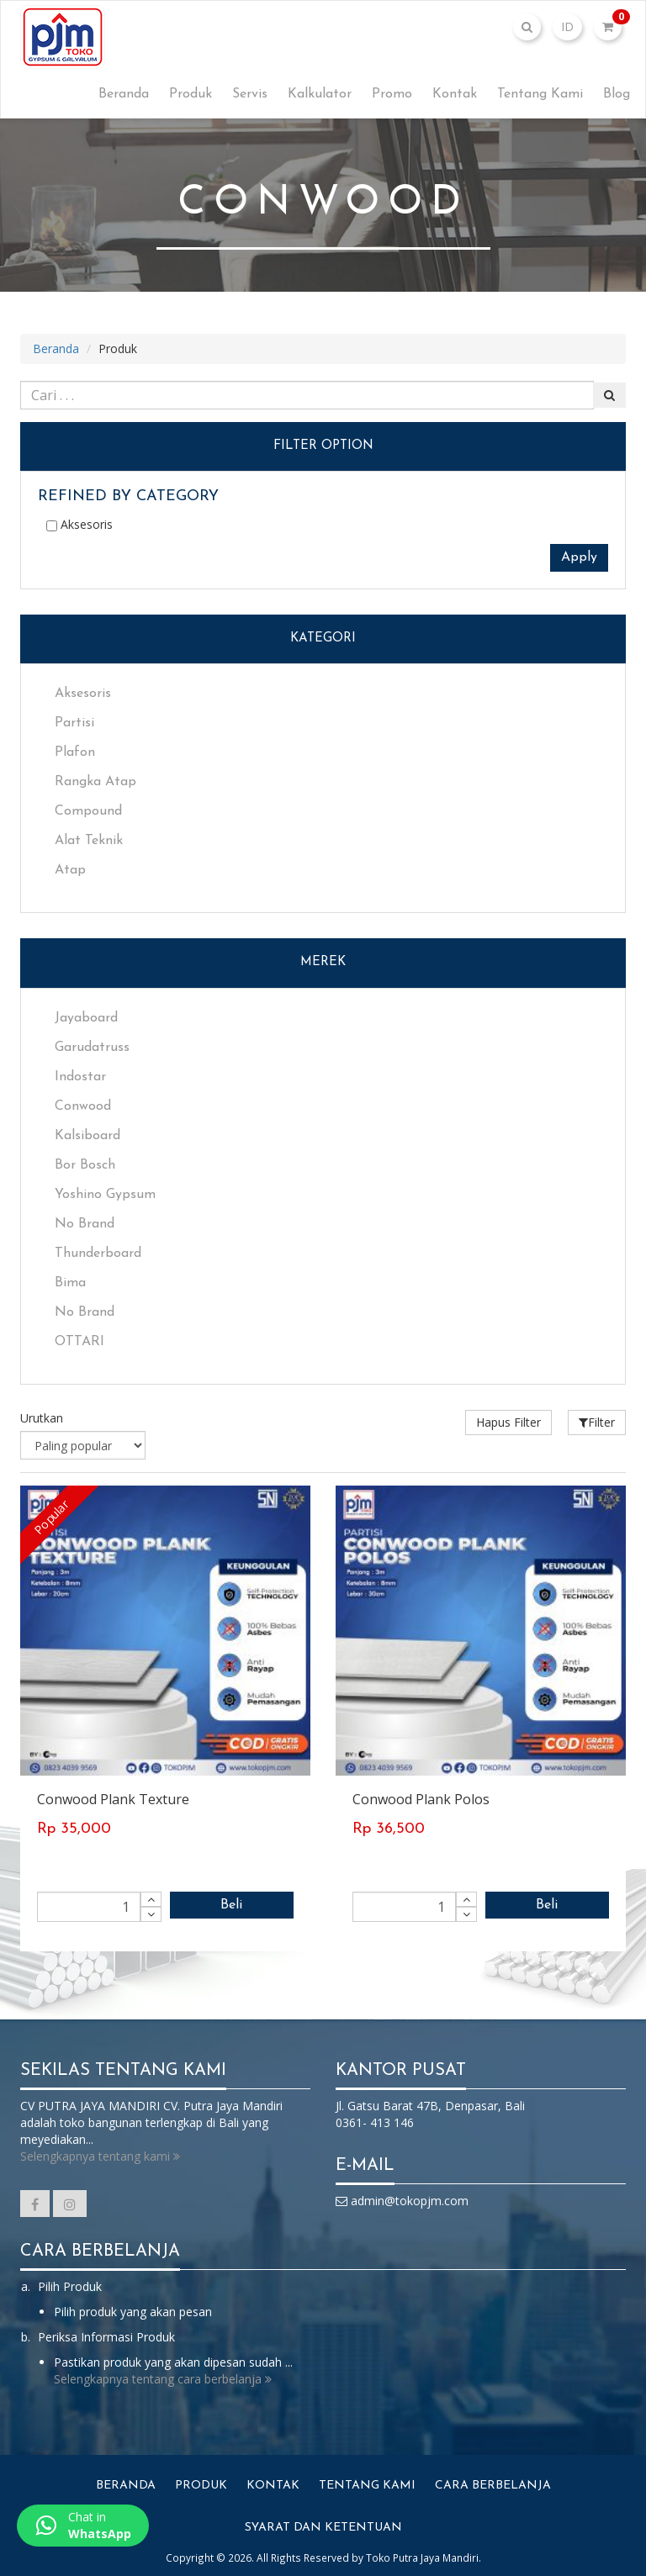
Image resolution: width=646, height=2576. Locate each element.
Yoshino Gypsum (105, 1194)
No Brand (84, 1224)
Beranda (123, 94)
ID (567, 26)
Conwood (83, 1106)
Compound (88, 811)
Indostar (80, 1077)
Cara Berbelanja (493, 2485)
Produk (190, 94)
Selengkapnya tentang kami (100, 2156)
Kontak (454, 94)
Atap (70, 870)
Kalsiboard (87, 1136)
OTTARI (79, 1342)
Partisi (74, 723)
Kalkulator (320, 94)
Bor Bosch (85, 1165)
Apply (579, 557)
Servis (249, 94)
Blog (616, 94)
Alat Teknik (89, 840)
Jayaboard (86, 1018)
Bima (70, 1283)
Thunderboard (98, 1253)
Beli (231, 1905)
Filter (597, 1422)
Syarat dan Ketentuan (323, 2527)
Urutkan (41, 1418)
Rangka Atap (95, 782)
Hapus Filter (508, 1422)
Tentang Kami (540, 94)
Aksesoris (79, 524)
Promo (392, 94)
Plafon (75, 752)
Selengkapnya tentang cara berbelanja (163, 2379)
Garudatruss (92, 1047)
